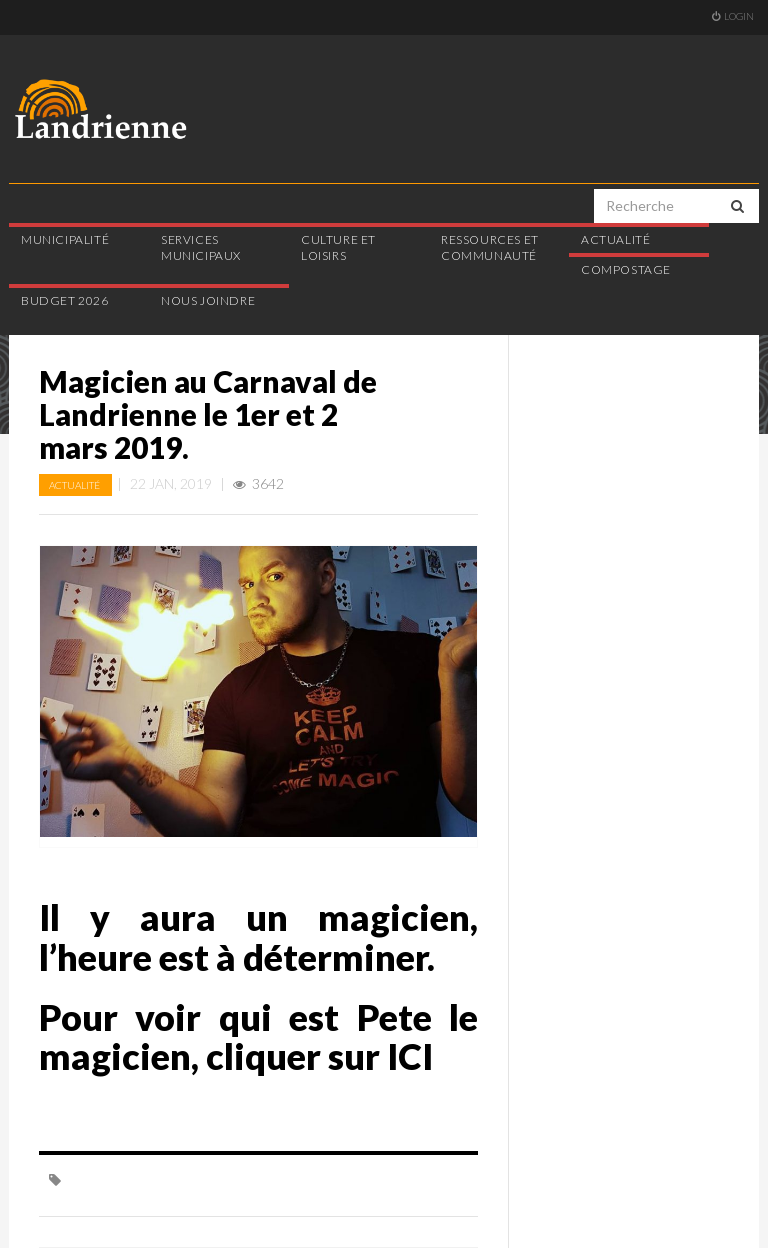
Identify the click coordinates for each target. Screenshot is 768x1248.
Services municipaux (201, 248)
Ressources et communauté (490, 248)
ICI (410, 1056)
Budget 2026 (65, 300)
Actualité (615, 239)
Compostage (626, 269)
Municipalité (65, 239)
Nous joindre (208, 300)
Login (733, 16)
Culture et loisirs (338, 248)
